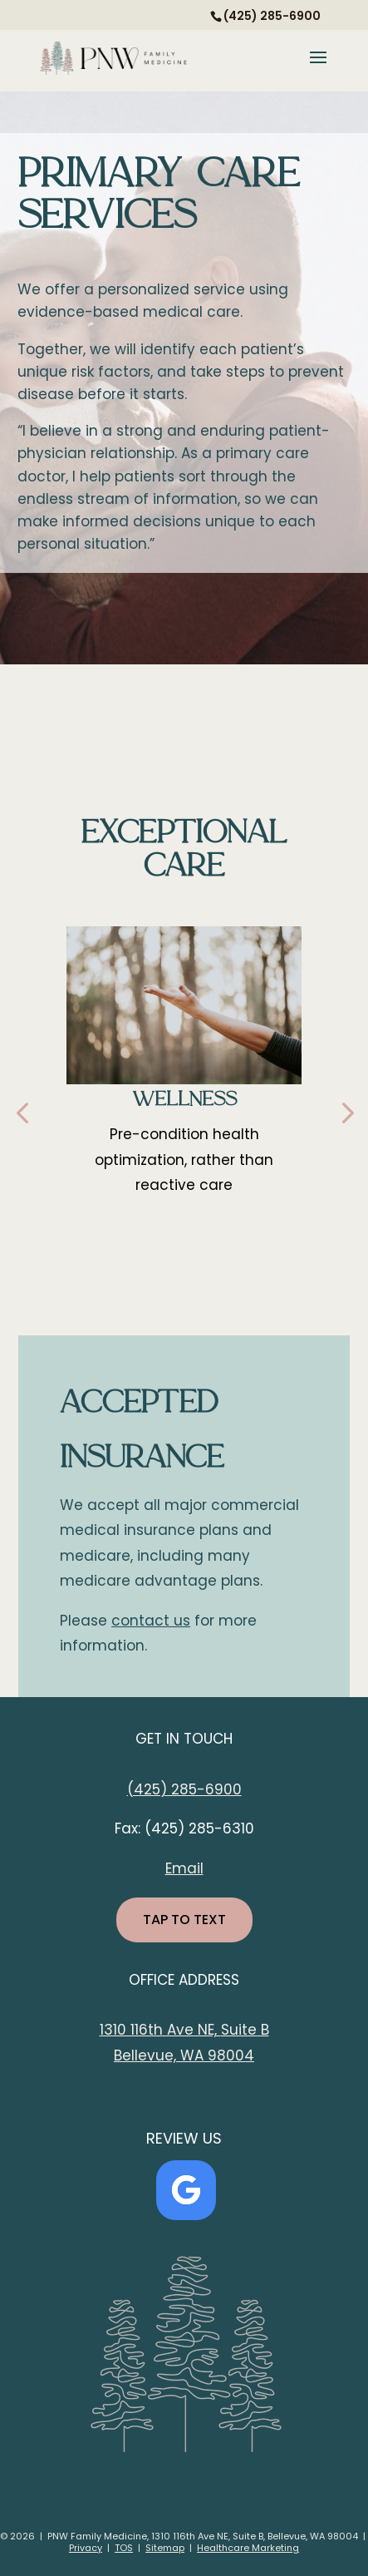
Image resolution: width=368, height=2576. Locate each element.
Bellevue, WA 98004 (184, 2055)
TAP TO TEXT (184, 1919)
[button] (22, 1112)
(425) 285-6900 (184, 1789)
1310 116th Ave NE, (160, 2030)
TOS (124, 2547)
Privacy (85, 2547)
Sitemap (164, 2547)
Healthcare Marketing (248, 2547)
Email (184, 1868)
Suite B (245, 2030)
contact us (150, 1621)
